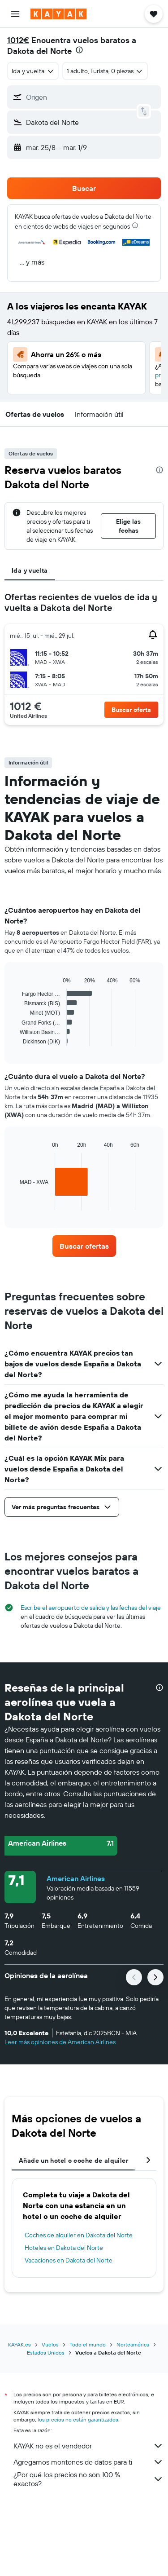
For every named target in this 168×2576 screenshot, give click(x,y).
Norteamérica (132, 2344)
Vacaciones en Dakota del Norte (68, 2260)
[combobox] (33, 71)
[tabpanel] (84, 1070)
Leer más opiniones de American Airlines (60, 2042)
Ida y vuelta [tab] (30, 570)
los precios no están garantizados (78, 2419)
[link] (84, 1246)
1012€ (18, 40)
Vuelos (50, 2344)
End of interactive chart (15, 1203)
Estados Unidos (46, 2352)
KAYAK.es (19, 2344)
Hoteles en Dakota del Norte (64, 2248)
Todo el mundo (87, 2344)
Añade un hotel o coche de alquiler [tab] (73, 2160)
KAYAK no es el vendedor (88, 2445)
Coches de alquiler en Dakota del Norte (79, 2235)
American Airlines (76, 1878)
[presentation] (79, 50)
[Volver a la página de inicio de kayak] (58, 14)
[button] (15, 14)
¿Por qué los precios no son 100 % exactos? (88, 2479)
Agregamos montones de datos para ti (88, 2462)
